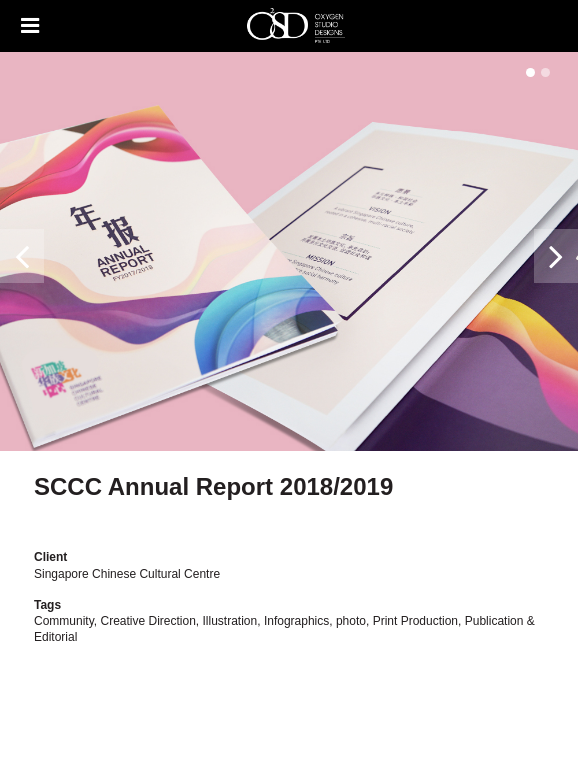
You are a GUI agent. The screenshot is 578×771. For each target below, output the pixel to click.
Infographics (296, 621)
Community (64, 621)
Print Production (415, 621)
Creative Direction (147, 621)
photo (351, 621)
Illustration (230, 621)
